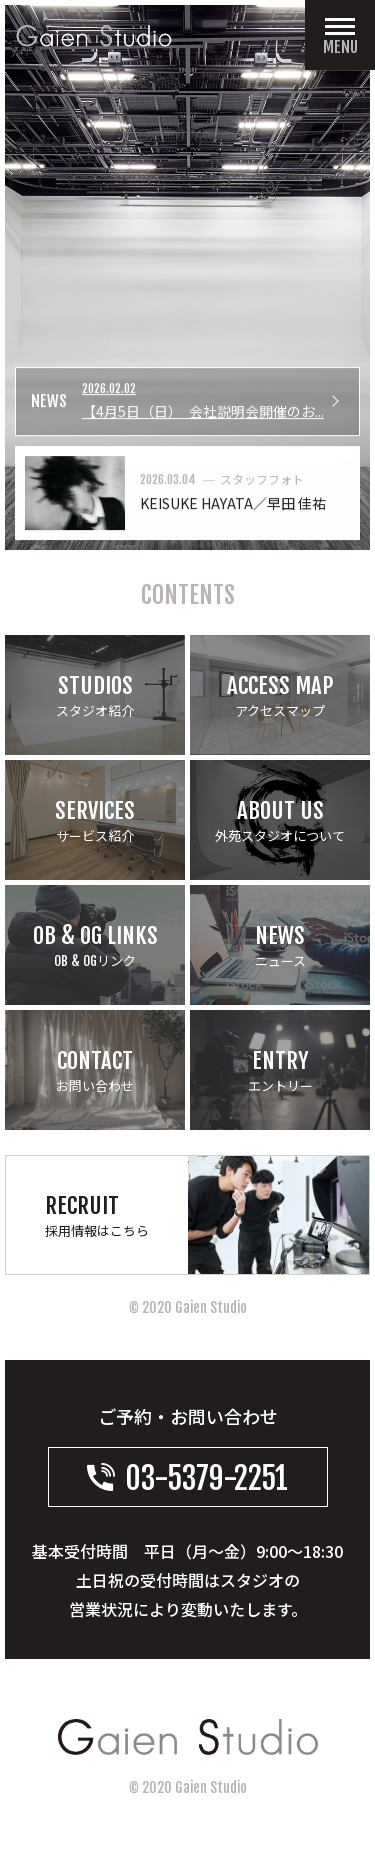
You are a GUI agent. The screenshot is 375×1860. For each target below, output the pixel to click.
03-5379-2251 (187, 1478)
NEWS (49, 402)
